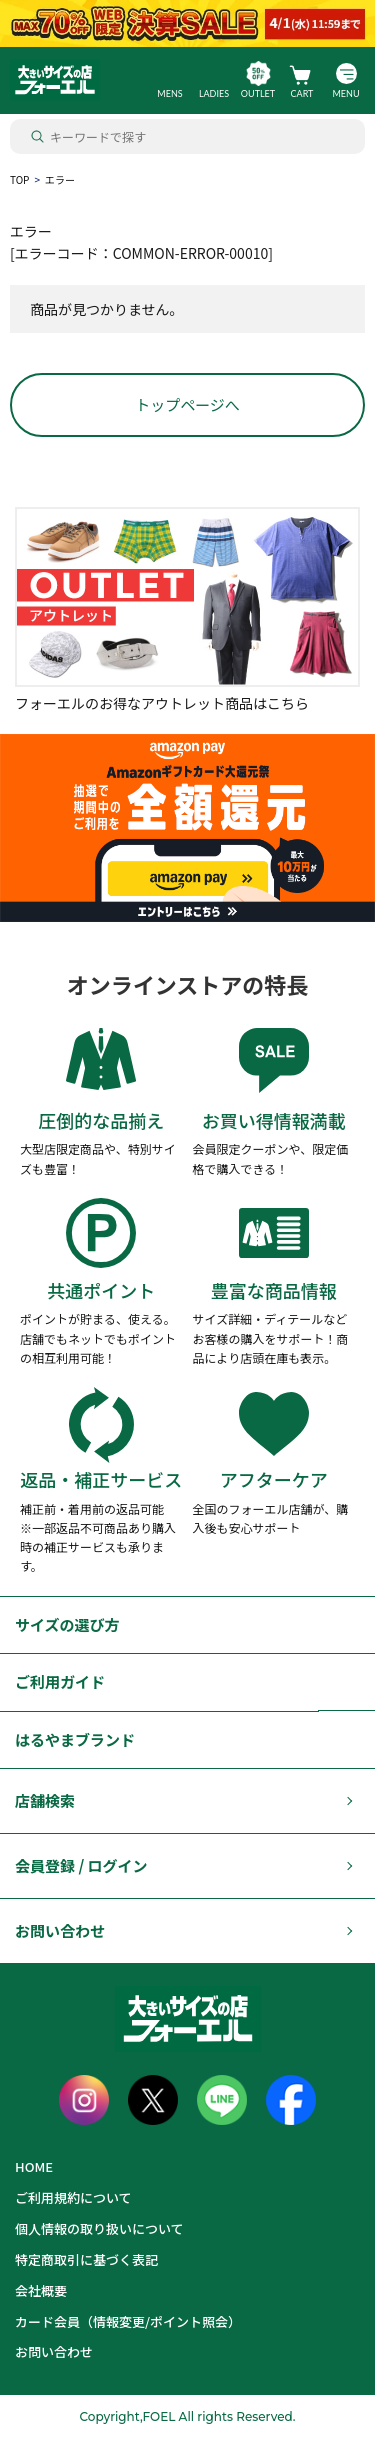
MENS (169, 93)
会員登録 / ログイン (81, 1865)
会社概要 (41, 2290)
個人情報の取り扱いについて (99, 2228)
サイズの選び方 (67, 1624)
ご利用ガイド (60, 1681)
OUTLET (258, 93)
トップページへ (187, 404)
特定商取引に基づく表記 (86, 2259)
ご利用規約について (73, 2197)
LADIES (214, 93)
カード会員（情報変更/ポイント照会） (128, 2321)
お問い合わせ (60, 1930)
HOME (34, 2166)
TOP (19, 179)
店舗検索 (45, 1800)
